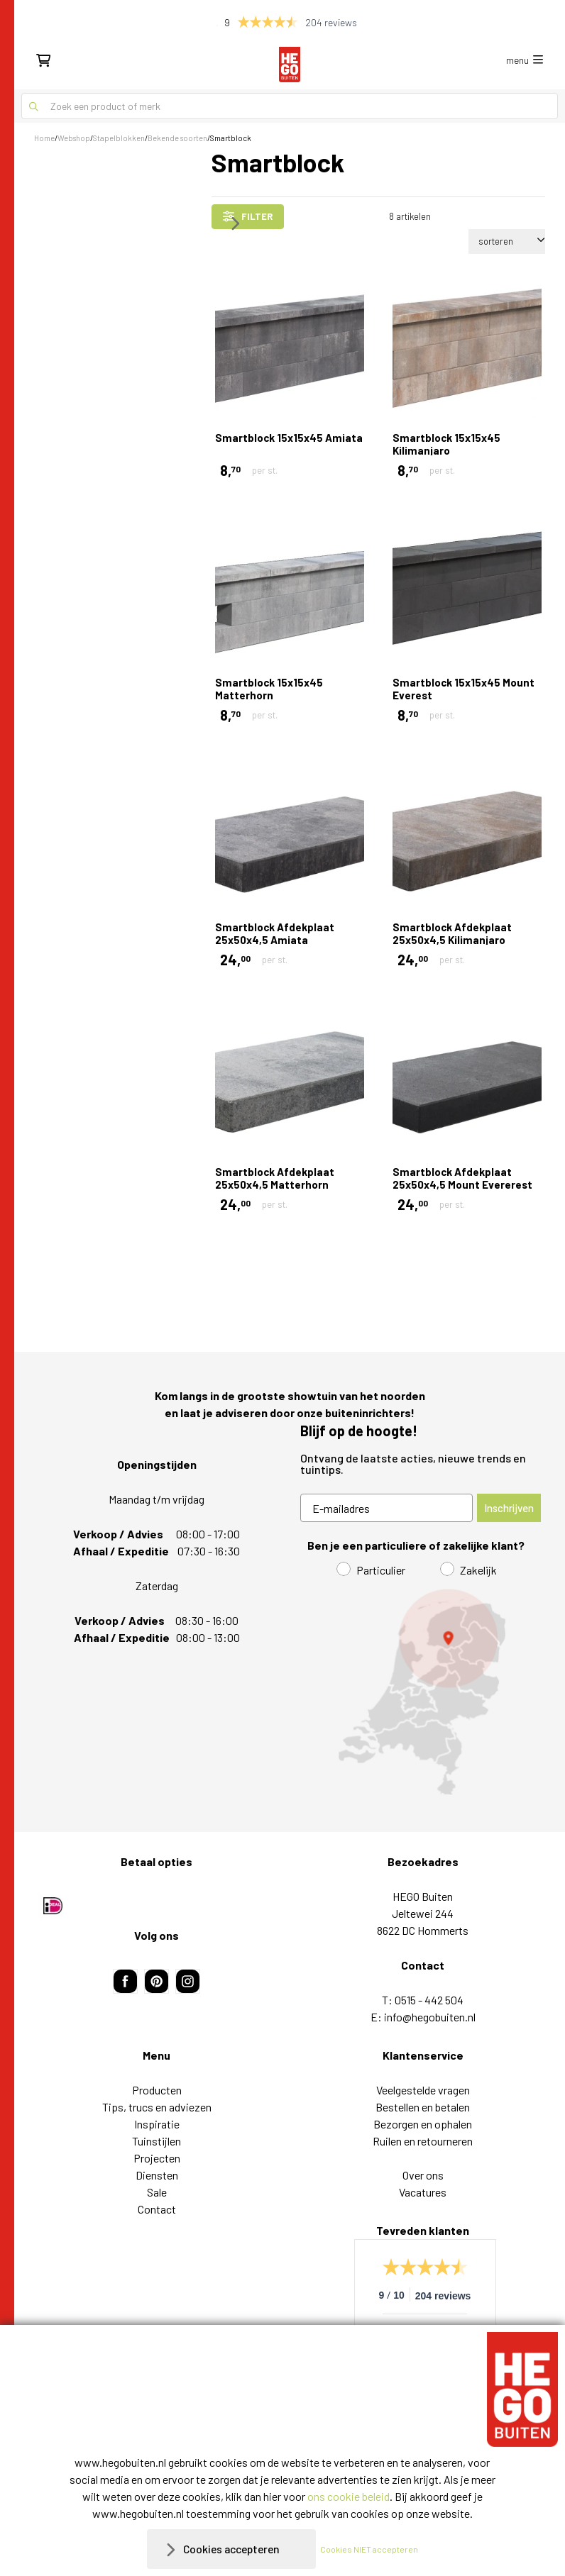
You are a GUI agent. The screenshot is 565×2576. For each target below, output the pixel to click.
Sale (157, 2192)
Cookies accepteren (231, 2548)
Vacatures (422, 2192)
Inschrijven (509, 1507)
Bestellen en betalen (422, 2107)
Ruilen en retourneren (423, 2141)
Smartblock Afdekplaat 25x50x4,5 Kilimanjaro (452, 933)
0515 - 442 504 (429, 1999)
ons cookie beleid (348, 2496)
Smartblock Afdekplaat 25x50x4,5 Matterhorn (274, 1178)
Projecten (156, 2158)
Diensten (157, 2175)
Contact (157, 2209)
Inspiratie (157, 2124)
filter (248, 216)
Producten (157, 2090)
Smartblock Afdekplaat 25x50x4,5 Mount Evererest (462, 1178)
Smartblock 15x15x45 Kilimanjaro (446, 444)
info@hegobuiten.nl (430, 2016)
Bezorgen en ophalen (422, 2124)
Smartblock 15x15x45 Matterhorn (269, 688)
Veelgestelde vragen (423, 2090)
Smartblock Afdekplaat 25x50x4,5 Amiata (274, 933)
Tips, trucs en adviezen (157, 2107)
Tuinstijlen (156, 2141)
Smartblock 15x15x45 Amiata (289, 437)
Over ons (423, 2175)
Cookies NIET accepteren (372, 2549)
